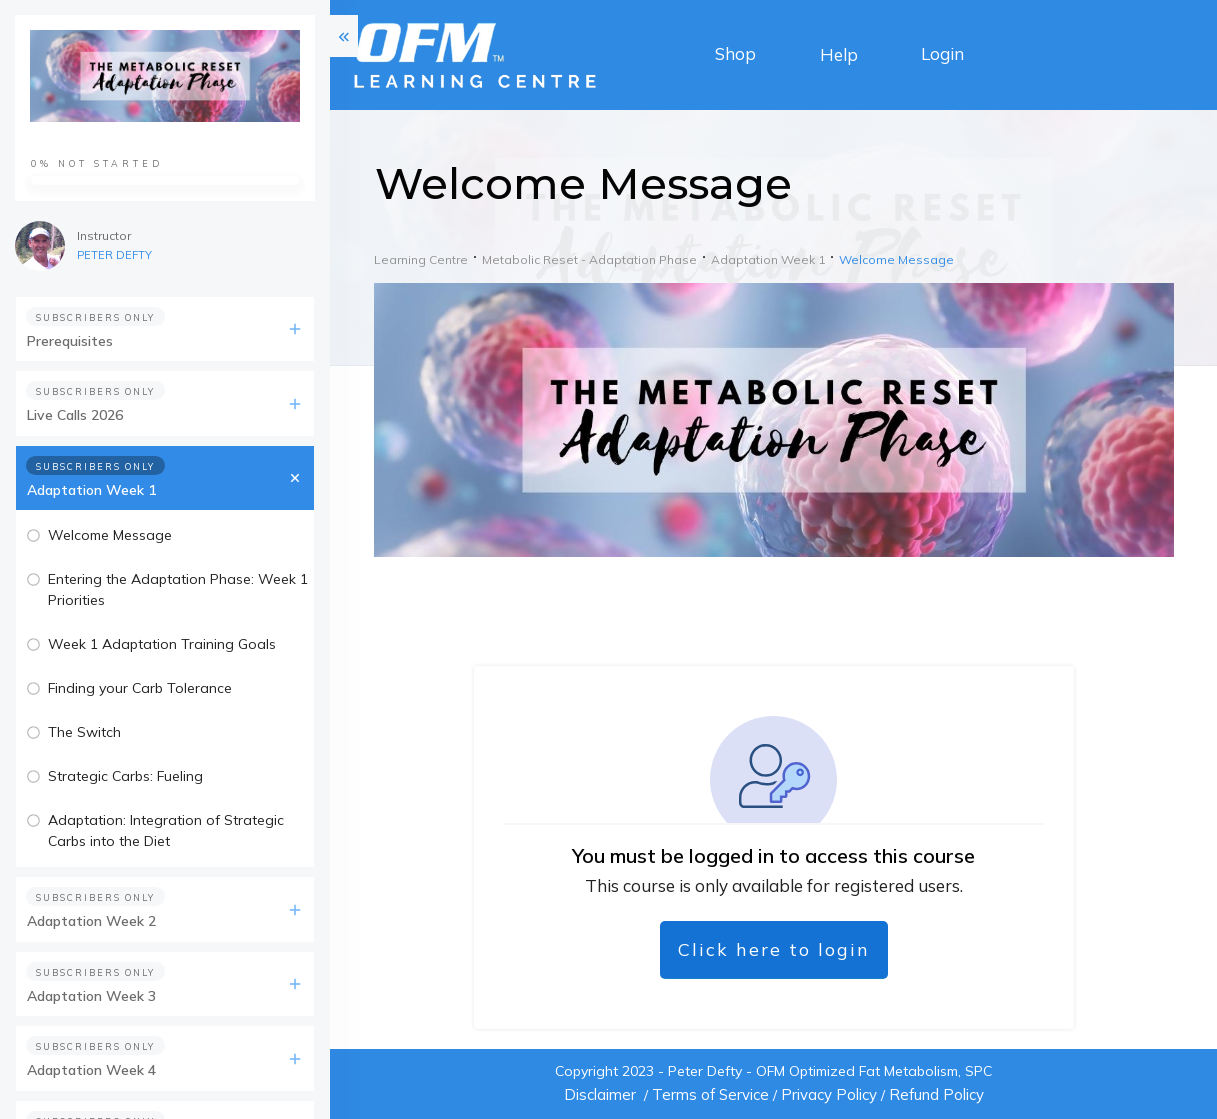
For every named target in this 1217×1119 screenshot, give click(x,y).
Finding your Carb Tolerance (140, 688)
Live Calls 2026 (75, 415)
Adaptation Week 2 (91, 921)
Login (942, 53)
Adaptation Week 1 (91, 490)
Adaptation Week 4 (91, 1070)
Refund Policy (936, 1094)
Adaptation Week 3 (91, 996)
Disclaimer (600, 1094)
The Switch (84, 732)
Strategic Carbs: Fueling (125, 776)
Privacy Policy (829, 1094)
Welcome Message (110, 535)
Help (839, 54)
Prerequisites (70, 341)
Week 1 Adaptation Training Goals (162, 644)
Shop (735, 53)
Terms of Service (710, 1094)
